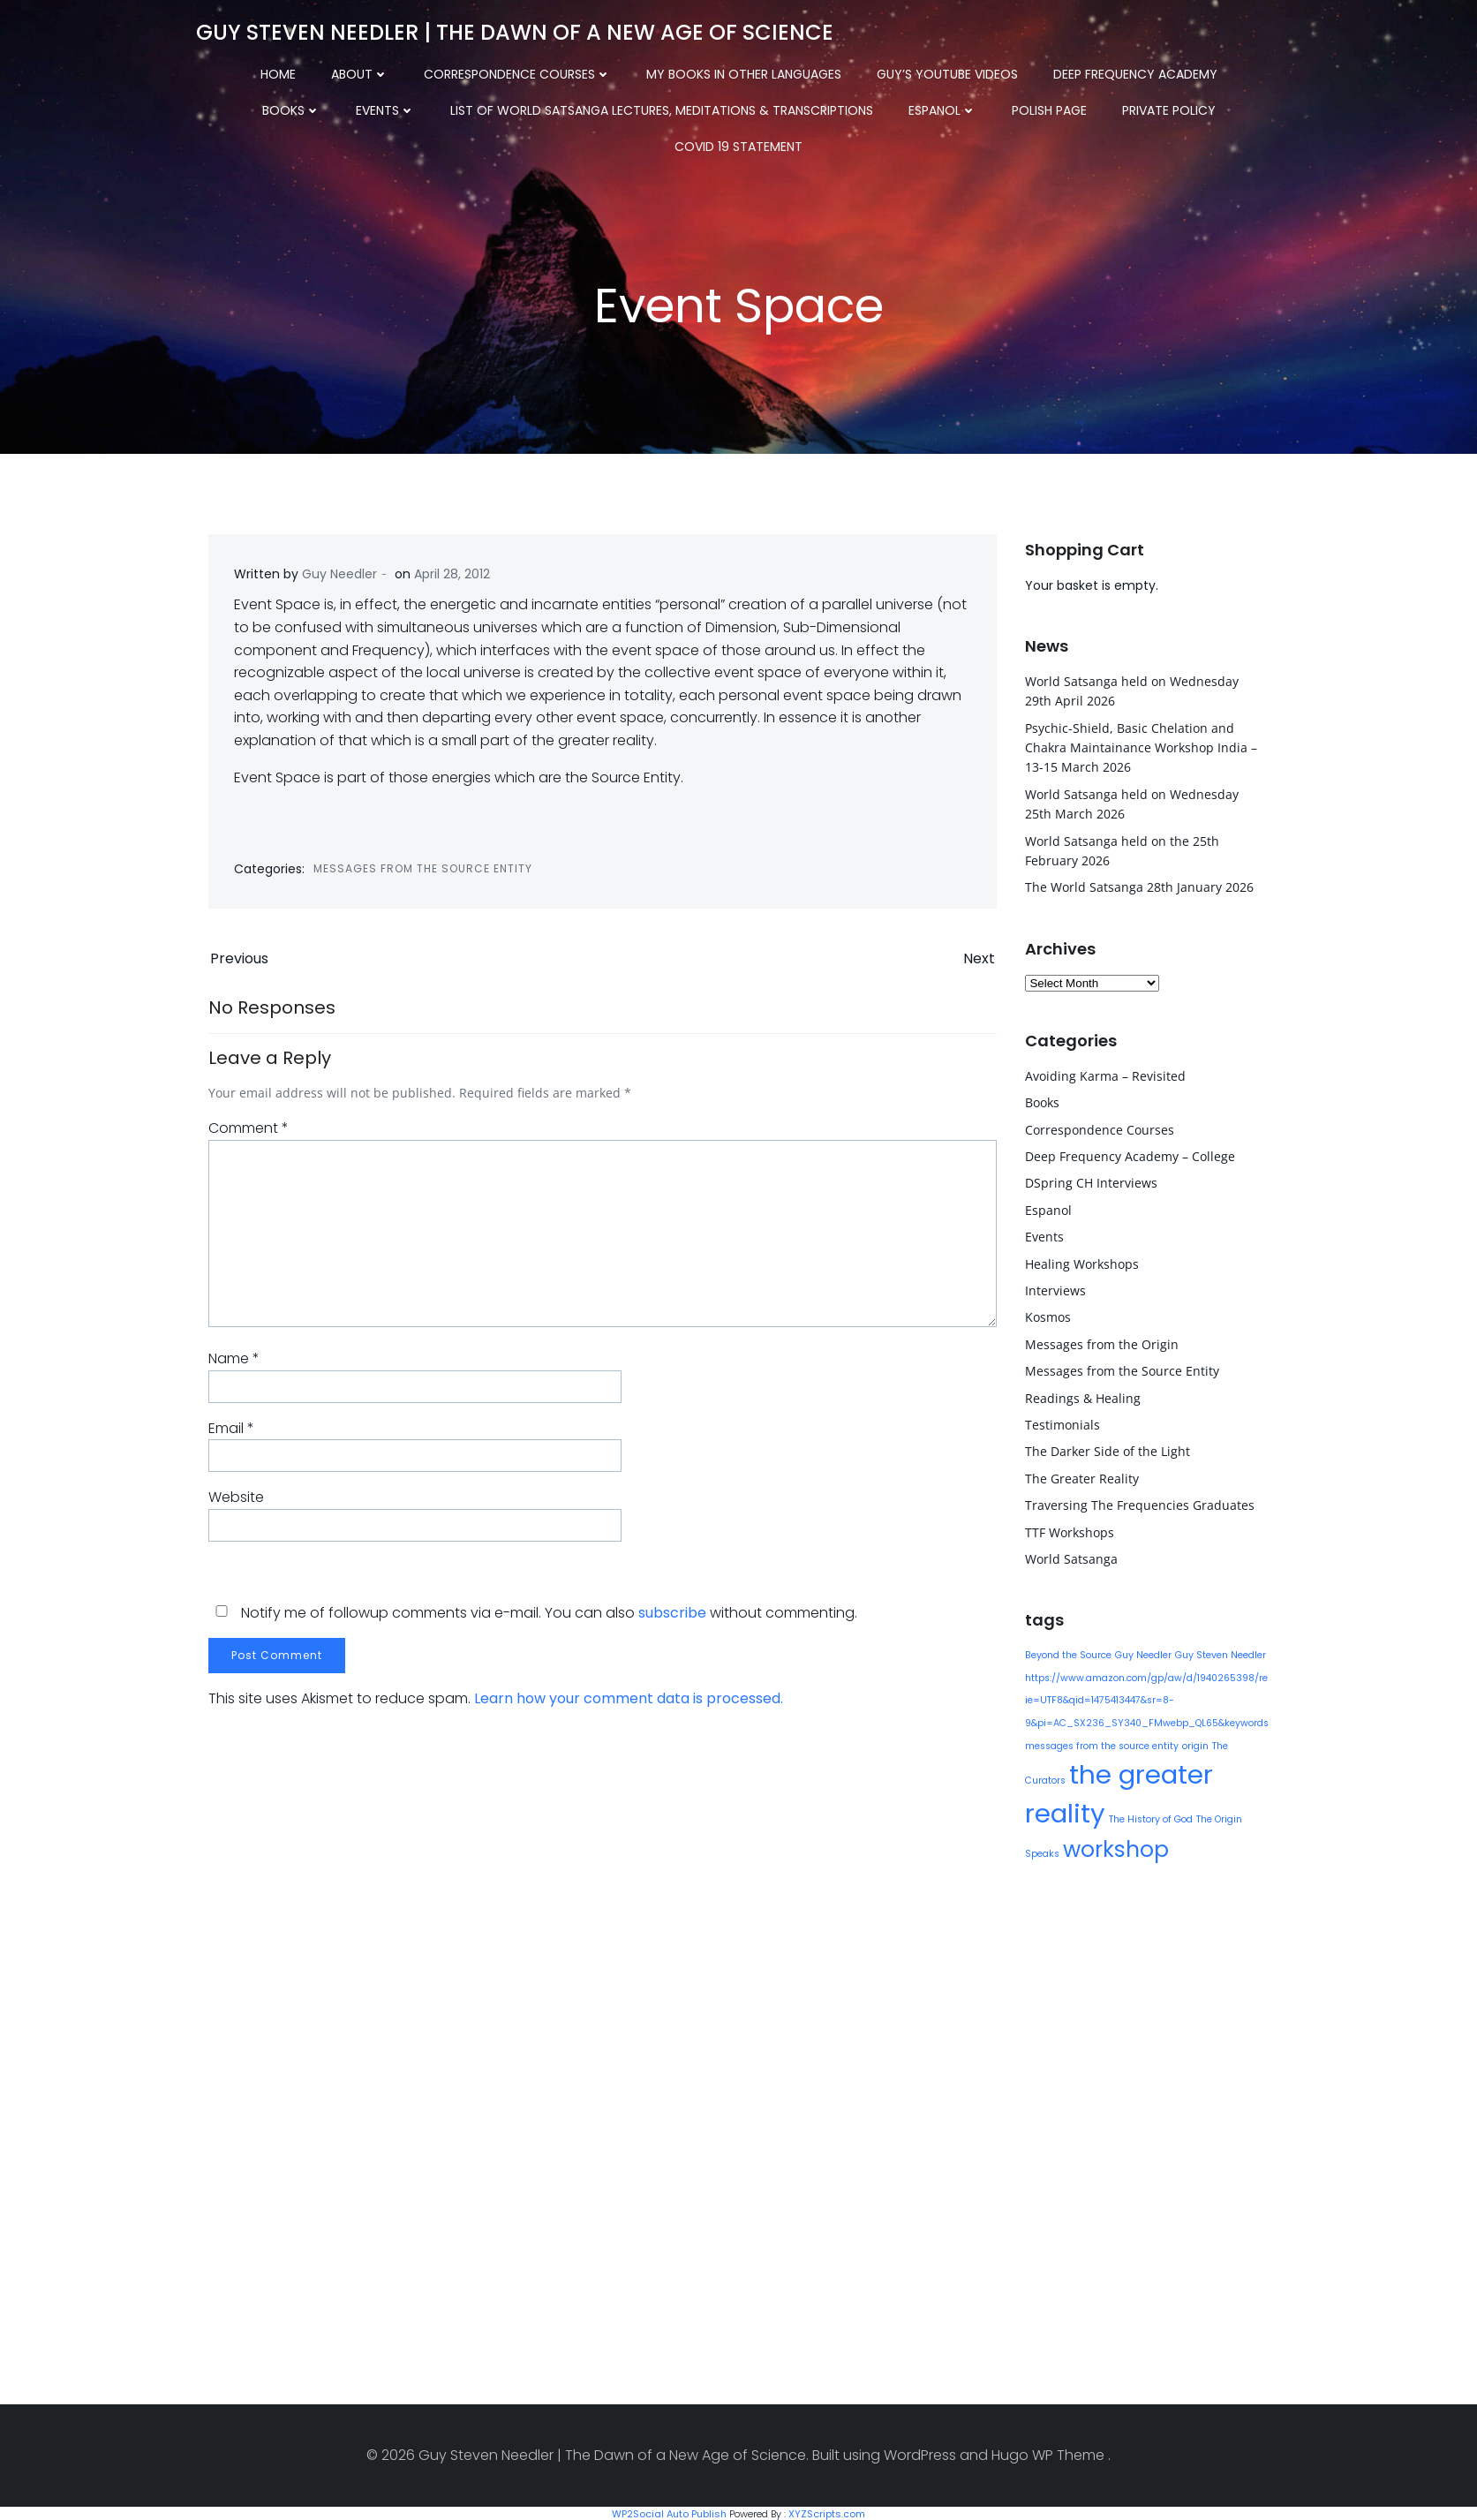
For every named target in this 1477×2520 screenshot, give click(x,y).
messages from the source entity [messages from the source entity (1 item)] (1101, 1744)
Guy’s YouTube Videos (900, 70)
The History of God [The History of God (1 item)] (1150, 1817)
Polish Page (920, 107)
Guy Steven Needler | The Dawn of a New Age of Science (514, 30)
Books (1235, 70)
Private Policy (1040, 107)
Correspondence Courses (470, 70)
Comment (248, 1133)
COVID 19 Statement (1186, 107)
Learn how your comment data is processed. (628, 1704)
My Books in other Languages (697, 70)
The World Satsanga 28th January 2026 (1138, 886)
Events (256, 107)
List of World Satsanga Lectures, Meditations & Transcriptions (532, 107)
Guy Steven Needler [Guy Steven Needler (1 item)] (1219, 1653)
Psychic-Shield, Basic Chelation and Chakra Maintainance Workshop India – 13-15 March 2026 (1140, 746)
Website (236, 1502)
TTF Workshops (1068, 1530)
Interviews (1054, 1288)
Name (234, 1364)
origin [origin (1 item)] (1194, 1744)
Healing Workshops (1081, 1262)
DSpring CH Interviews (1090, 1181)
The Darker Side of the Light (1106, 1450)
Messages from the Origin (1101, 1342)
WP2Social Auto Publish (669, 2512)
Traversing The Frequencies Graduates (1139, 1503)
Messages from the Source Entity (423, 871)
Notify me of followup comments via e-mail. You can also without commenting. (532, 1617)
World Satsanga (1070, 1557)
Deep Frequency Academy (1088, 70)
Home (231, 70)
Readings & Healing (1082, 1396)
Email (231, 1433)
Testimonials (1061, 1423)
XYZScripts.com (826, 2512)
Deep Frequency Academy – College (1129, 1154)
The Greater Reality (1081, 1476)
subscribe (672, 1617)
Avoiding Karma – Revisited (1104, 1074)
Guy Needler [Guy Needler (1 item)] (1142, 1653)
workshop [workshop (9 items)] (1115, 1847)
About (313, 70)
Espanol (814, 107)
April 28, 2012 (453, 576)
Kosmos (1047, 1316)
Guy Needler (340, 576)
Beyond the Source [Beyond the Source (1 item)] (1067, 1653)
